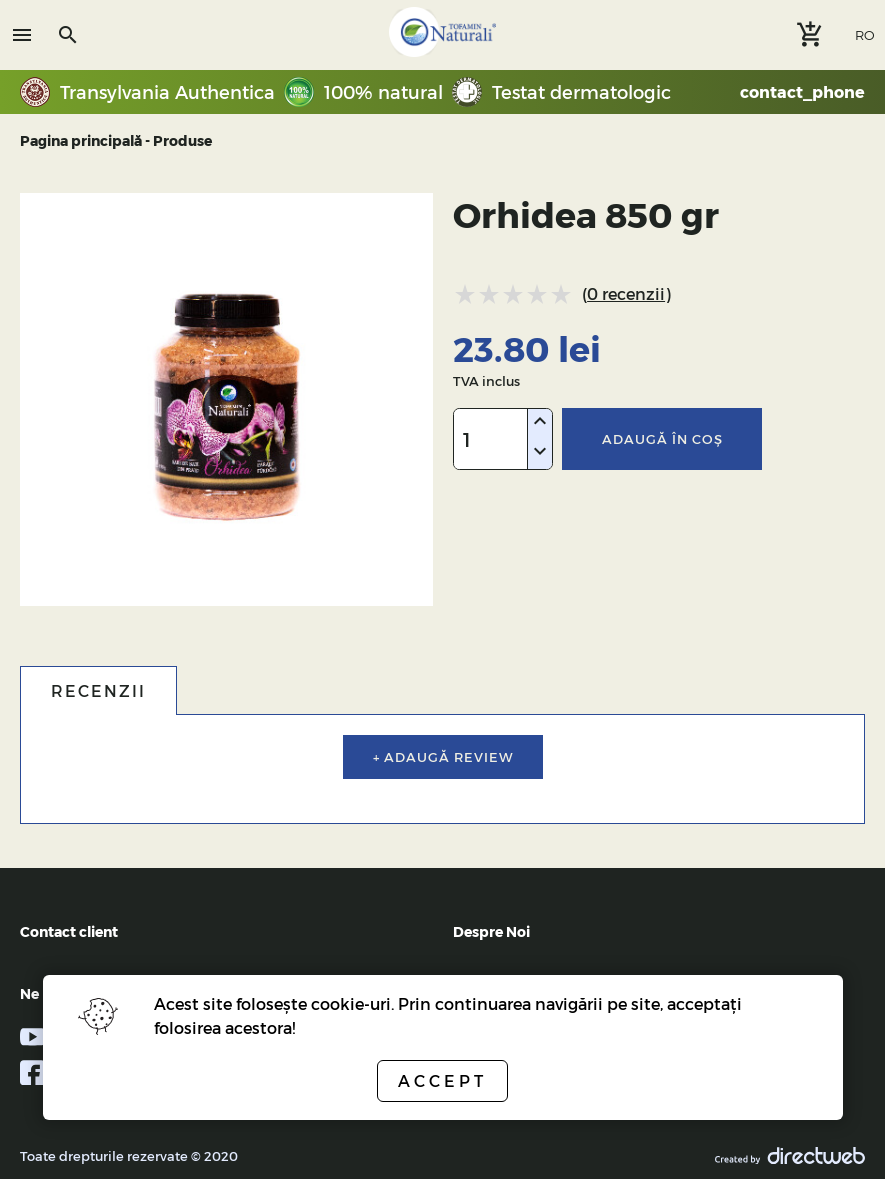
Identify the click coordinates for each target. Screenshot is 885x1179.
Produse (182, 140)
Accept (442, 1080)
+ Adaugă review (443, 756)
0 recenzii (626, 293)
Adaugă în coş (662, 438)
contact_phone (802, 91)
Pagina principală (81, 140)
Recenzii (98, 690)
